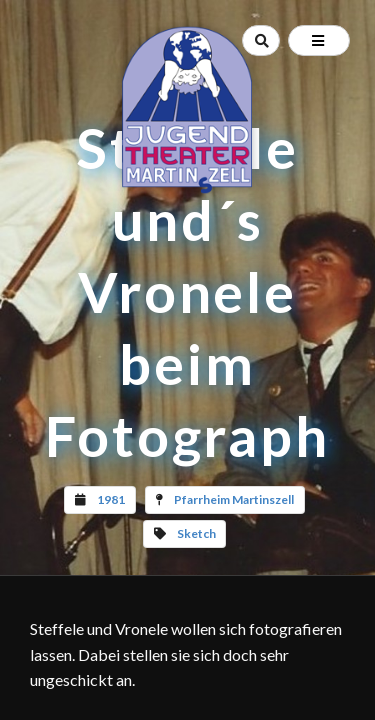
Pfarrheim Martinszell (234, 499)
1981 (111, 499)
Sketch (196, 533)
